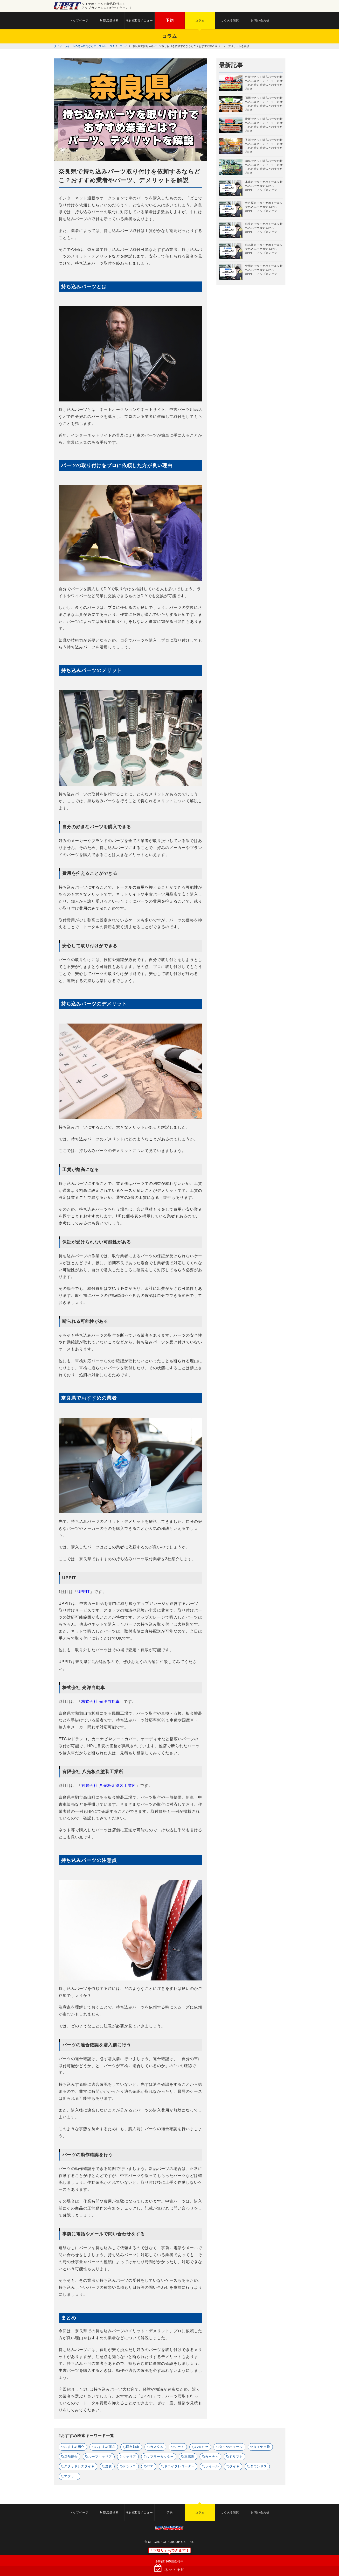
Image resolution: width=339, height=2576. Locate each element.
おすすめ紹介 (74, 2447)
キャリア (129, 2456)
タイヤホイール (231, 2447)
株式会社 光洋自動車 (100, 1701)
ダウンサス (258, 2466)
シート (179, 2447)
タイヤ (234, 2466)
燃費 (108, 2466)
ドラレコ (129, 2466)
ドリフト (236, 2456)
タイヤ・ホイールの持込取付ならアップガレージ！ (84, 46)
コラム (124, 46)
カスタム (157, 2447)
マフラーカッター (160, 2456)
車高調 (189, 2456)
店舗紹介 (71, 2456)
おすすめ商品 (105, 2447)
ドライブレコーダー (179, 2466)
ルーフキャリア (100, 2456)
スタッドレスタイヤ (79, 2466)
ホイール (212, 2466)
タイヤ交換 (261, 2447)
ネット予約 (169, 2566)
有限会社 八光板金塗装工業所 (108, 1785)
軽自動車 (132, 2447)
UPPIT (83, 1592)
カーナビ (212, 2456)
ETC (150, 2466)
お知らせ (201, 2447)
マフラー (71, 2476)
